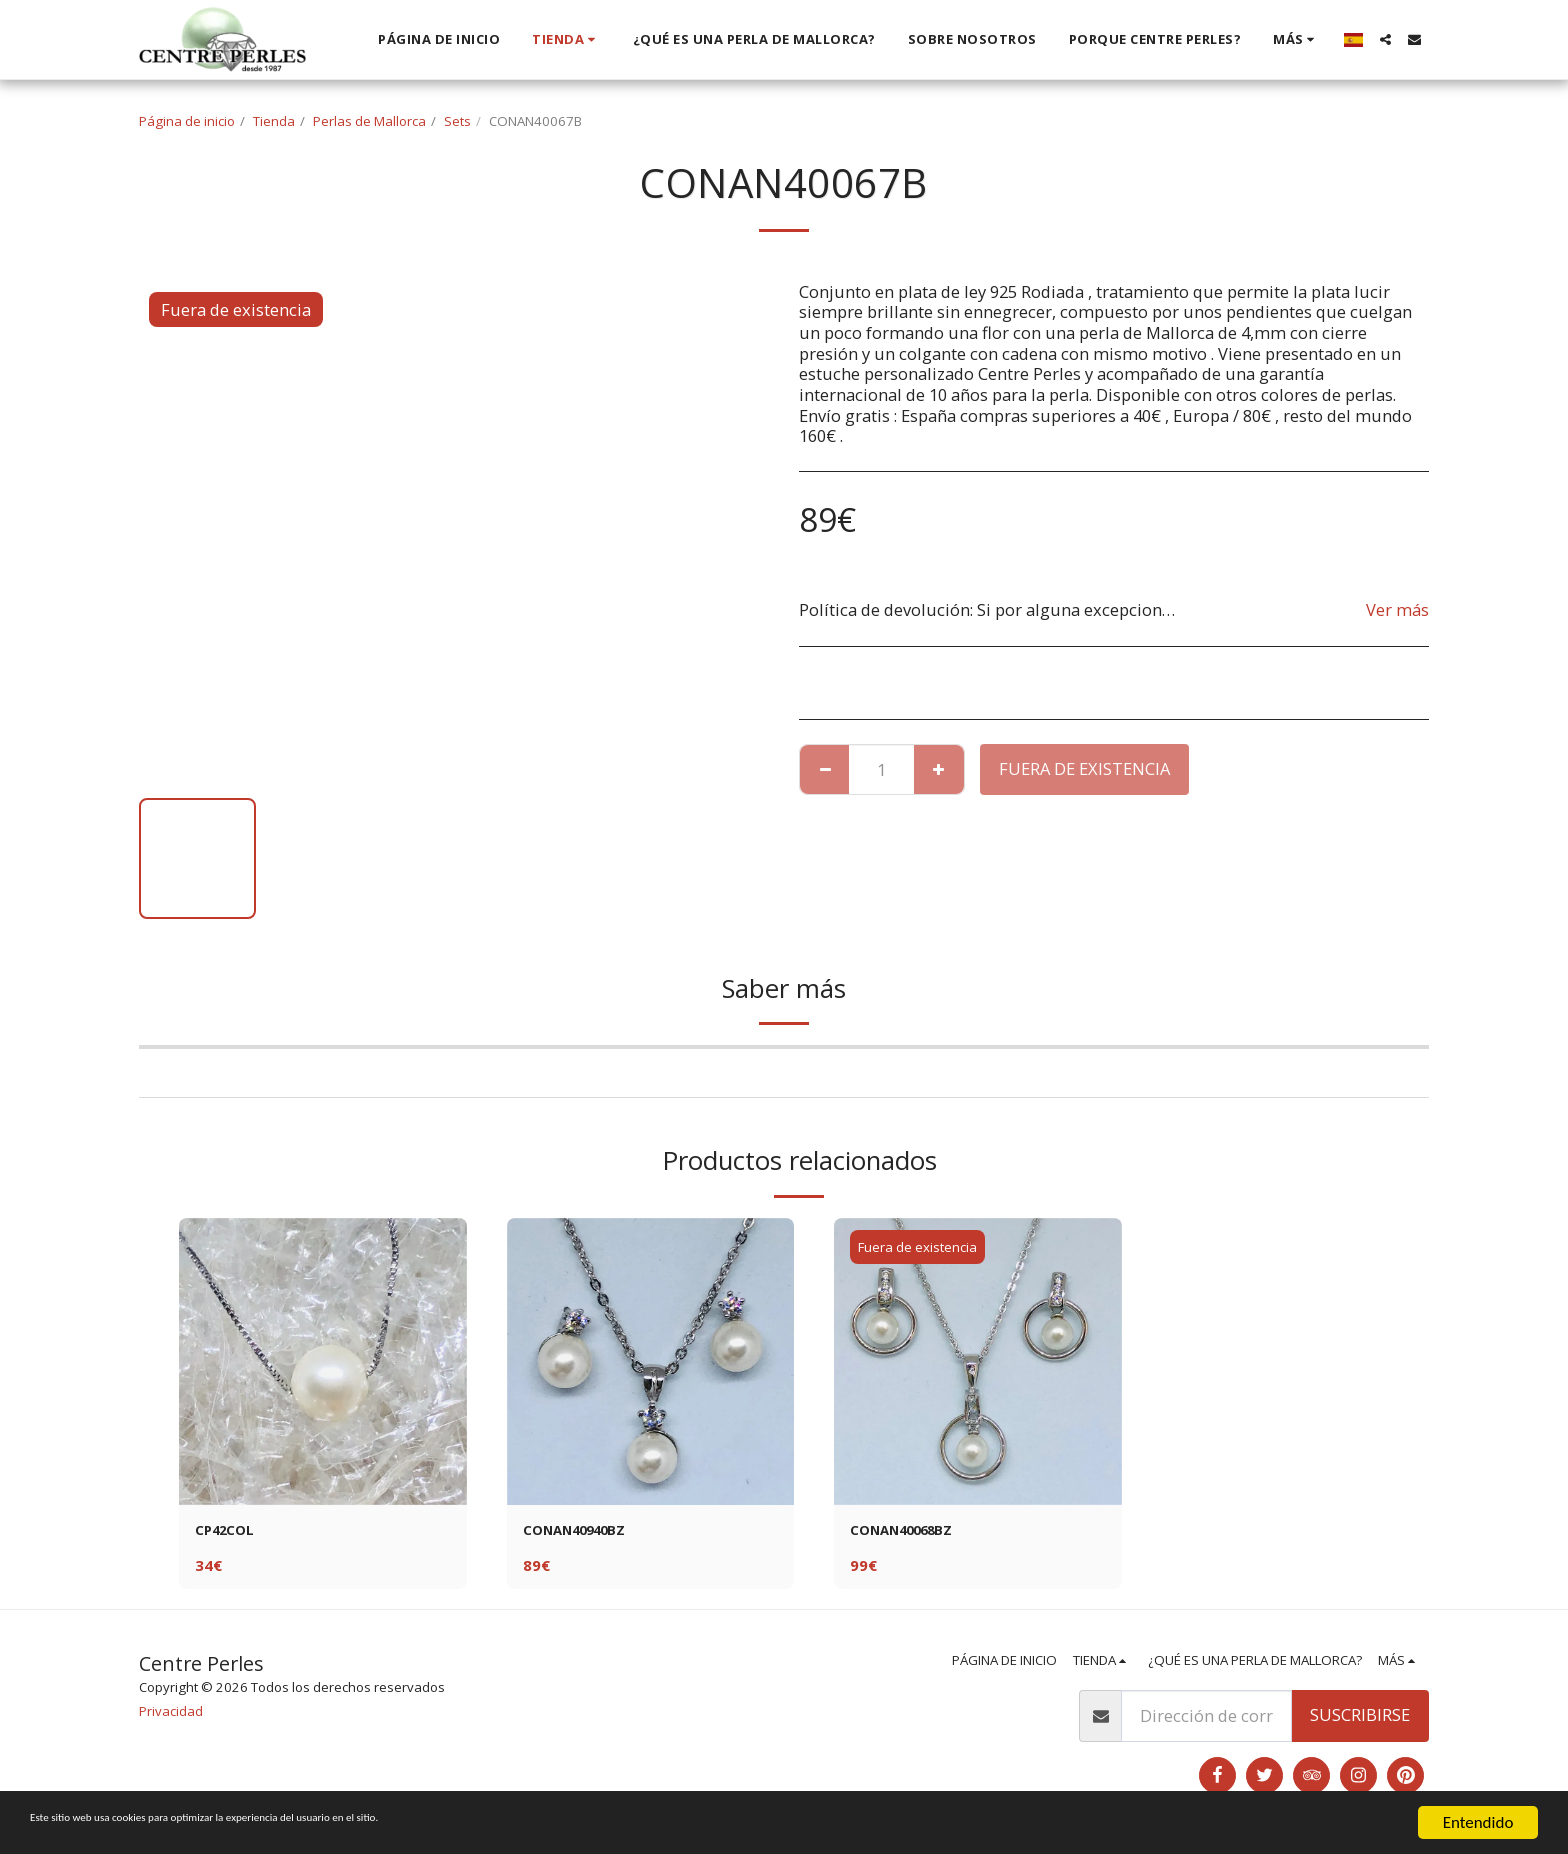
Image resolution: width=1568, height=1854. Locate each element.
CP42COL (231, 1532)
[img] (323, 1362)
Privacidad (171, 1716)
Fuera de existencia (1084, 768)
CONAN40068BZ (913, 1532)
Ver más (1397, 609)
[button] (1385, 39)
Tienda (274, 121)
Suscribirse (1360, 1720)
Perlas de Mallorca (369, 121)
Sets (457, 121)
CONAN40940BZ (586, 1532)
